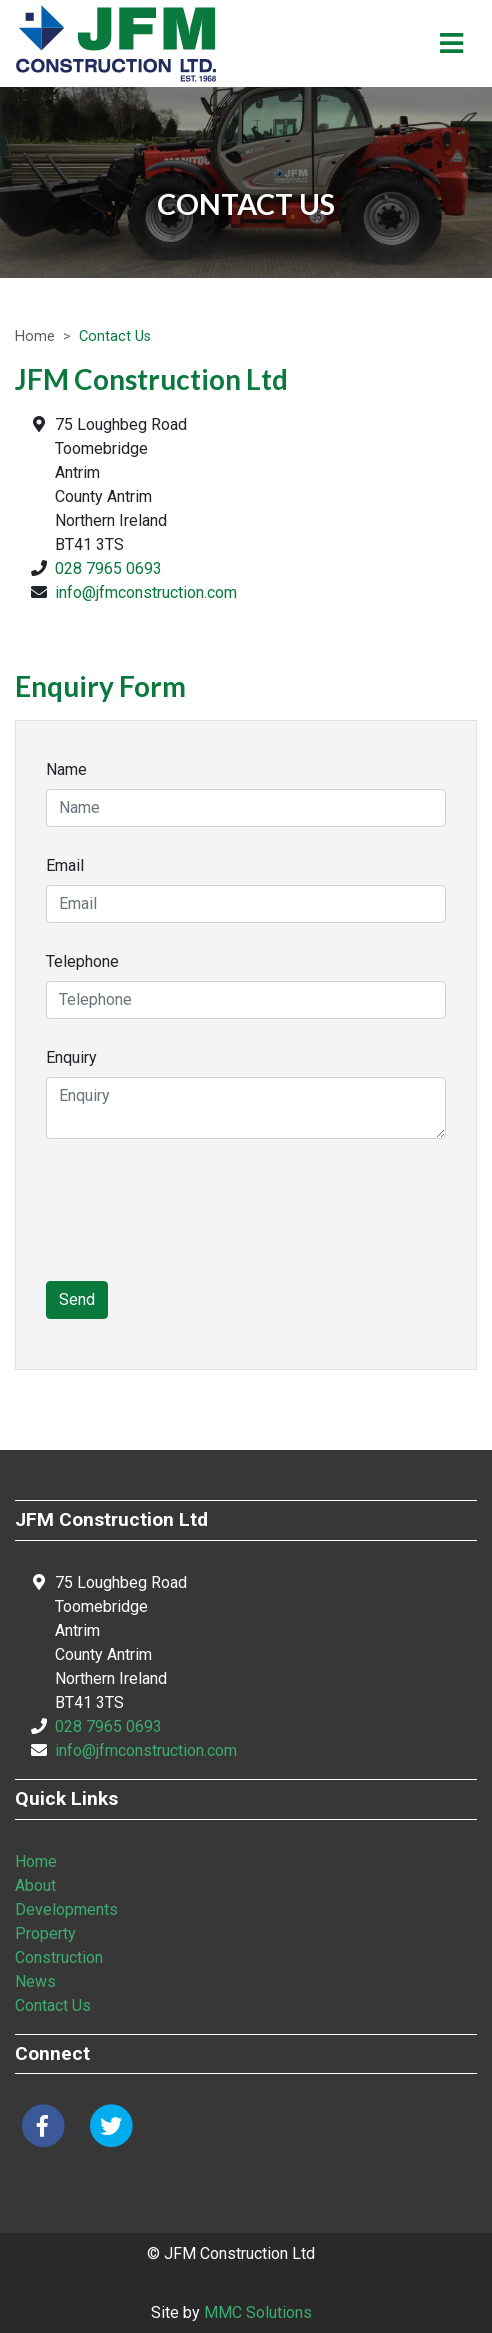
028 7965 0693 (108, 568)
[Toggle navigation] (451, 43)
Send (77, 1299)
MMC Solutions (258, 2312)
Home (35, 336)
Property (45, 1933)
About (35, 1885)
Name (66, 769)
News (35, 1981)
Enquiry (71, 1057)
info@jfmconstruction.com (146, 592)
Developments (66, 1909)
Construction (59, 1957)
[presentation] (198, 1222)
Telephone (82, 961)
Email (65, 865)
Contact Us (53, 2005)
